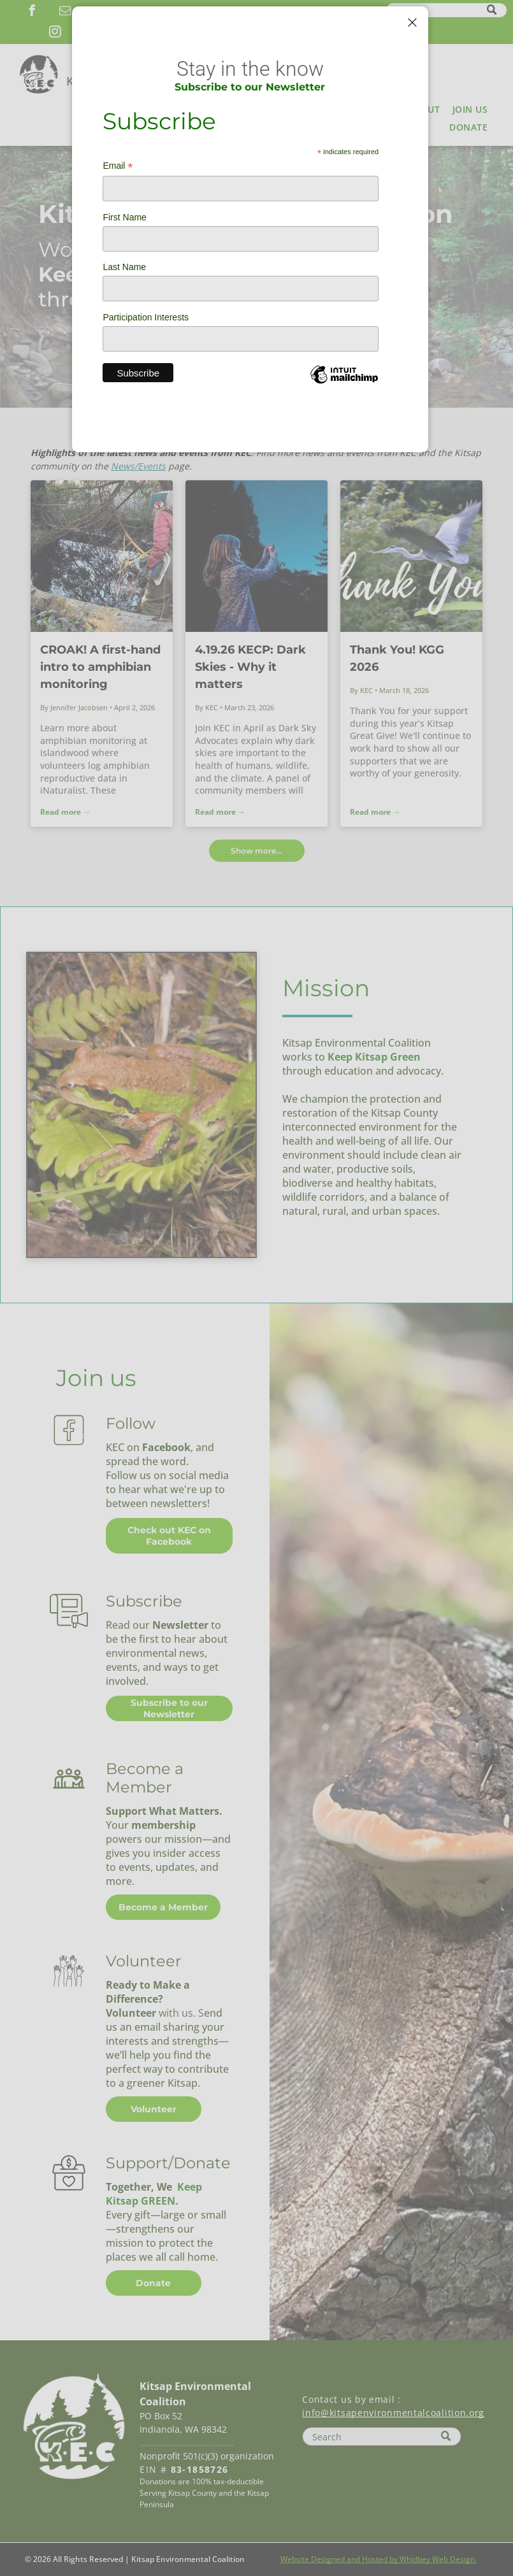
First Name (124, 217)
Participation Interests (146, 317)
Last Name (124, 267)
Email (118, 166)
